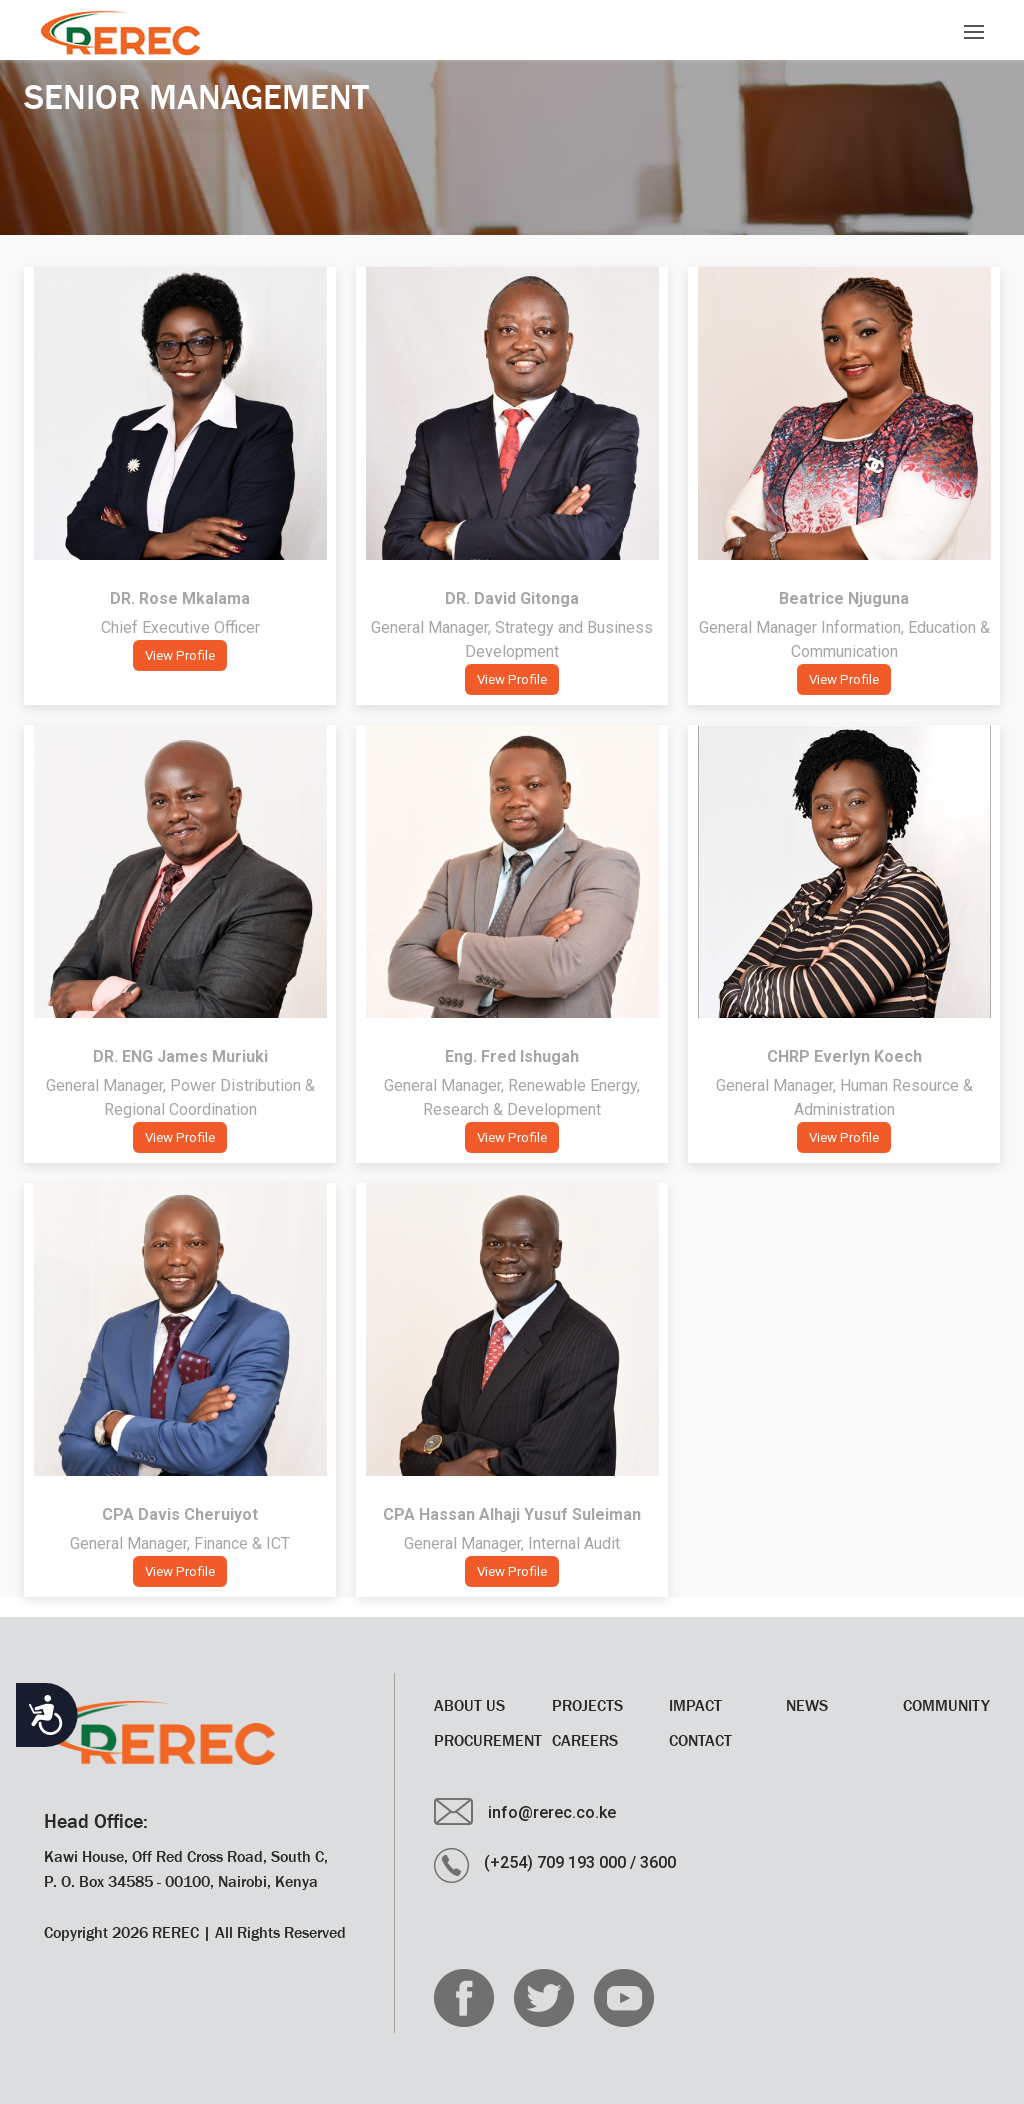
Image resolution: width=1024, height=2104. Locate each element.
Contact (700, 1740)
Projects (587, 1705)
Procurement (488, 1740)
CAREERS (585, 1740)
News (807, 1705)
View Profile (180, 655)
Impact (695, 1705)
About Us (469, 1705)
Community (946, 1705)
